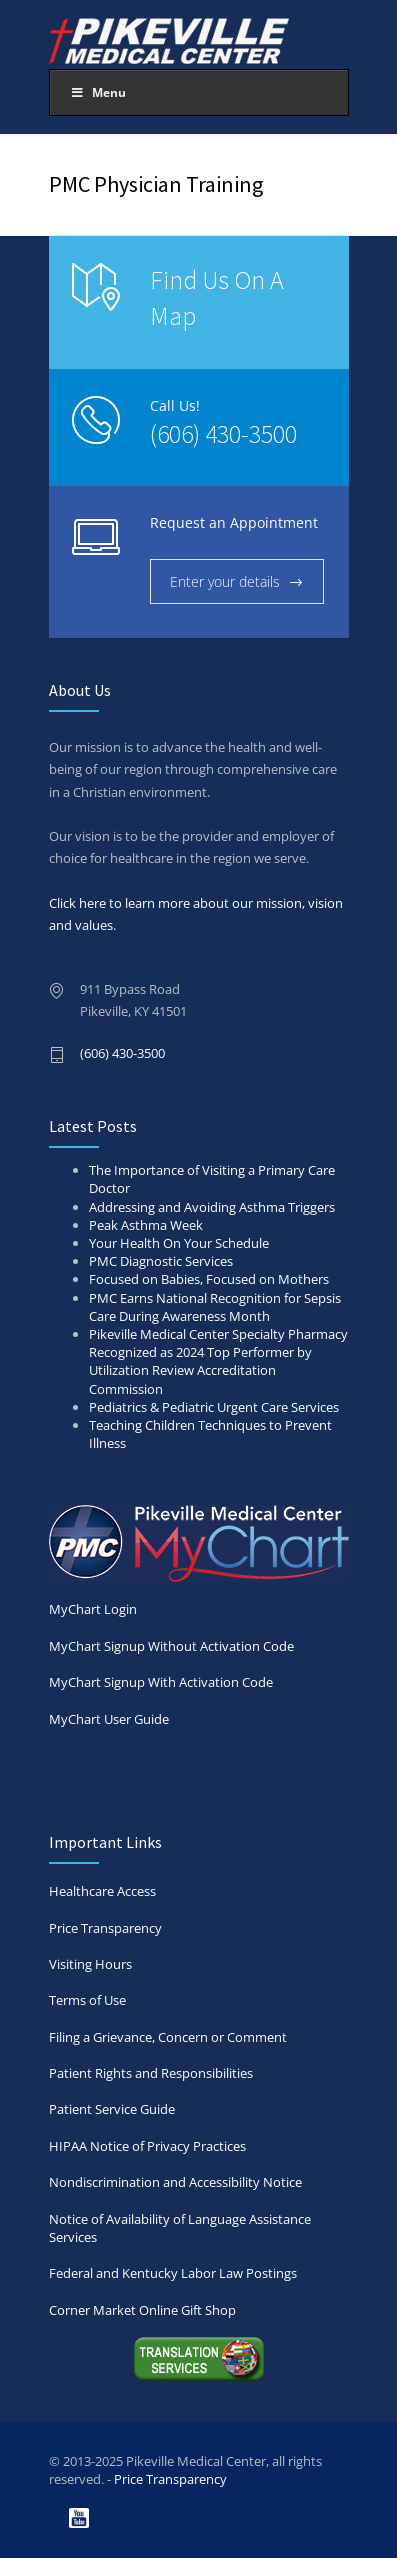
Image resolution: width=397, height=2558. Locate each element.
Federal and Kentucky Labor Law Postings (173, 2273)
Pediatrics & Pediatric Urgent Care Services (214, 1407)
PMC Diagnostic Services (161, 1261)
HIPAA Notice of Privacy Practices (147, 2146)
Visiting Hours (90, 1964)
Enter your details (225, 581)
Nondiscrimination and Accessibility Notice (175, 2182)
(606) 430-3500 (223, 433)
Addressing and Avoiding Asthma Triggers (212, 1207)
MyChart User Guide (109, 1719)
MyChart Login (199, 1561)
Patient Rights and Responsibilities (151, 2073)
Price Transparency (105, 1928)
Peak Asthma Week (146, 1225)
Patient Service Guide (112, 2109)
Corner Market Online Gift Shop (142, 2310)
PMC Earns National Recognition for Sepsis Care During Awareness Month (215, 1307)
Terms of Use (87, 2000)
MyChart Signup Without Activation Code (171, 1646)
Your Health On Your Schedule (179, 1243)
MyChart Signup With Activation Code (161, 1682)
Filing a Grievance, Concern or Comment (168, 2037)
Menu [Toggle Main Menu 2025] (98, 92)
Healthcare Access (102, 1891)
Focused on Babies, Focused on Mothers (209, 1279)
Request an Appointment (234, 522)
